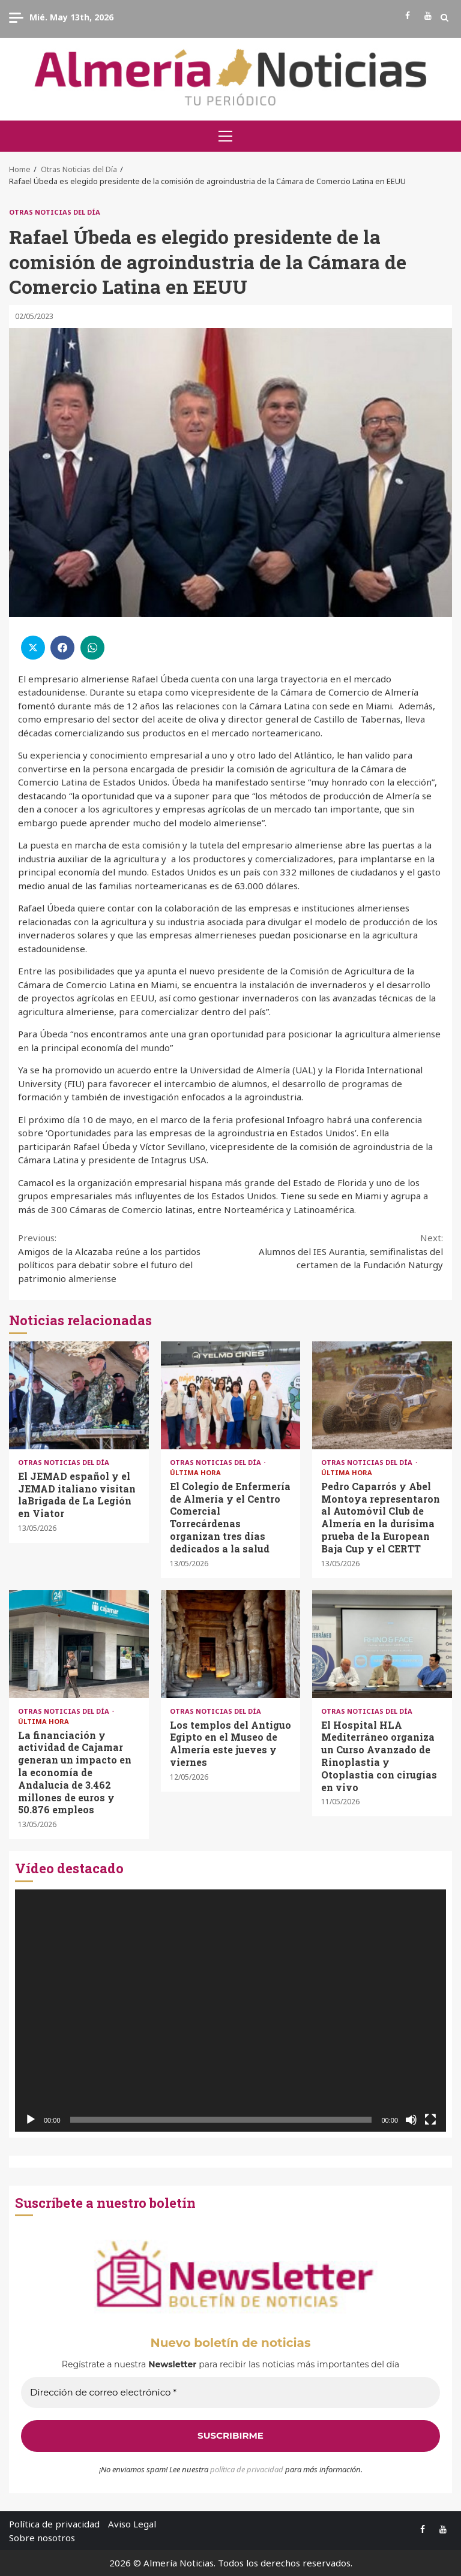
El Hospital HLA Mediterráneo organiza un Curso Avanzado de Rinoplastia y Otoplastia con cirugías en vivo (382, 1644)
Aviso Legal (132, 2524)
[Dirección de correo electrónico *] (230, 2393)
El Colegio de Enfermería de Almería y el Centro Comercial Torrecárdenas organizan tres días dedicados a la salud (231, 1395)
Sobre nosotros (42, 2538)
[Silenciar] (411, 2120)
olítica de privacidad (249, 2469)
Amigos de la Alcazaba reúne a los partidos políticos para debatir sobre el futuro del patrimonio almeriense (124, 1257)
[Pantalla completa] (430, 2120)
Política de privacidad (54, 2524)
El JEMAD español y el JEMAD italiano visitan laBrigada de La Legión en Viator (79, 1395)
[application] (230, 2010)
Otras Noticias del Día (54, 212)
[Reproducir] (31, 2120)
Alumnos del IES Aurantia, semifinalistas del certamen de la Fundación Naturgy (336, 1251)
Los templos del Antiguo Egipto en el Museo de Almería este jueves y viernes (231, 1644)
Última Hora (195, 1472)
